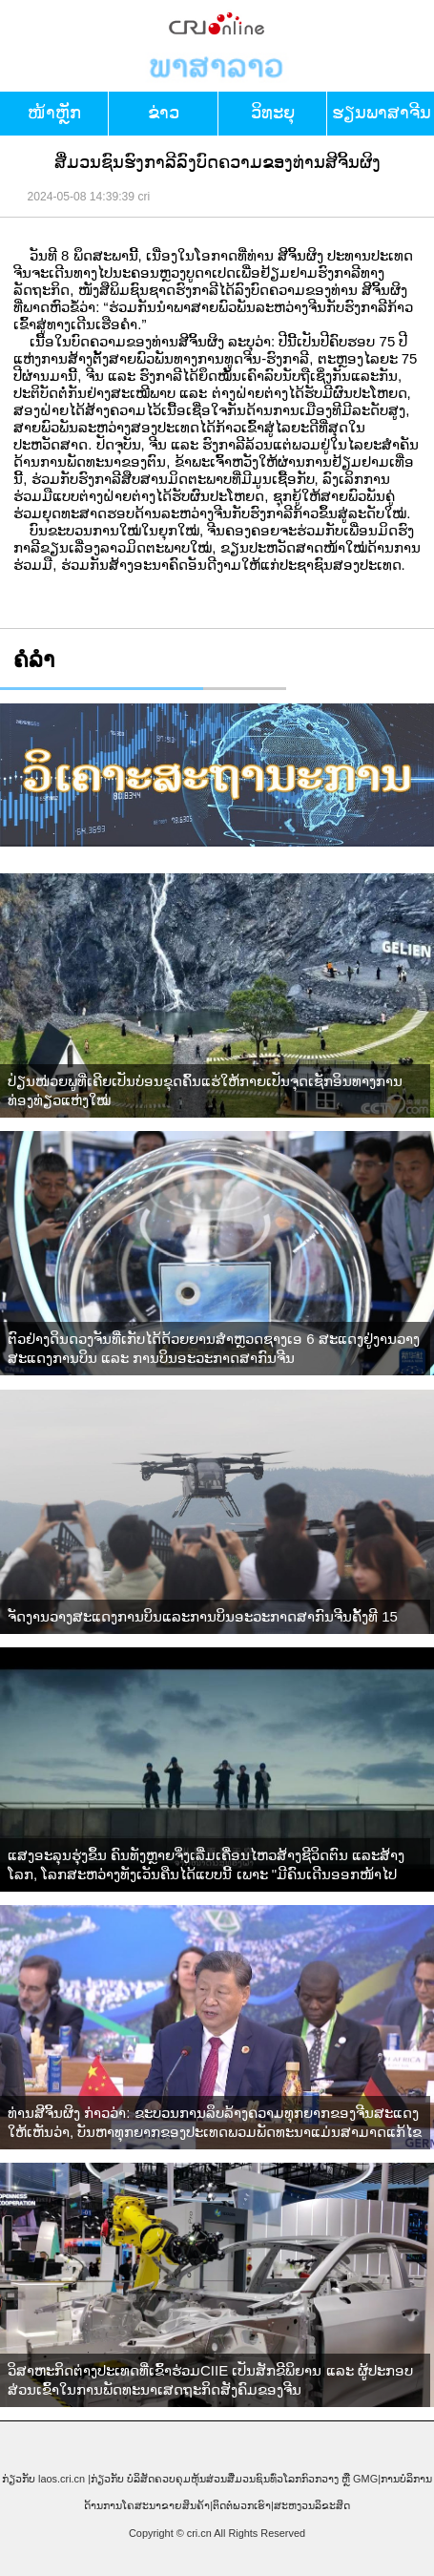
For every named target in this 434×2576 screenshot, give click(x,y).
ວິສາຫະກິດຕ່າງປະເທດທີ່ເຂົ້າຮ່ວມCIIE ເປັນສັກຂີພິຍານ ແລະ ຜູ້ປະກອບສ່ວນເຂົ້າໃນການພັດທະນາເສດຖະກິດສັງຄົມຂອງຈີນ (210, 2380)
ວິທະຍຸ (273, 112)
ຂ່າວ (163, 112)
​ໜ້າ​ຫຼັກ (54, 112)
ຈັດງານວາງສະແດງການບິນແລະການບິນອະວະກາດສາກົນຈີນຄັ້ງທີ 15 (203, 1616)
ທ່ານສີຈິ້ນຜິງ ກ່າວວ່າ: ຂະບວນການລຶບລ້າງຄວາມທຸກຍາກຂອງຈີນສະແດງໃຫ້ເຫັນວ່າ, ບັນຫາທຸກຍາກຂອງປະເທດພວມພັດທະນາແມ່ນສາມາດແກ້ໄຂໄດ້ (215, 2123)
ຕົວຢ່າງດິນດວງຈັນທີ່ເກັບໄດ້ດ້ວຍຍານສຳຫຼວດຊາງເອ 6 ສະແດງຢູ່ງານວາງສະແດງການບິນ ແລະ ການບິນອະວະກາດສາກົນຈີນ (214, 1348)
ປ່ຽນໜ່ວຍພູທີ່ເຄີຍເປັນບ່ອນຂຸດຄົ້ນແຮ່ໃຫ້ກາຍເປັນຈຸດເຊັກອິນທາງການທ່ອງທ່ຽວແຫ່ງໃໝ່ (205, 1090)
